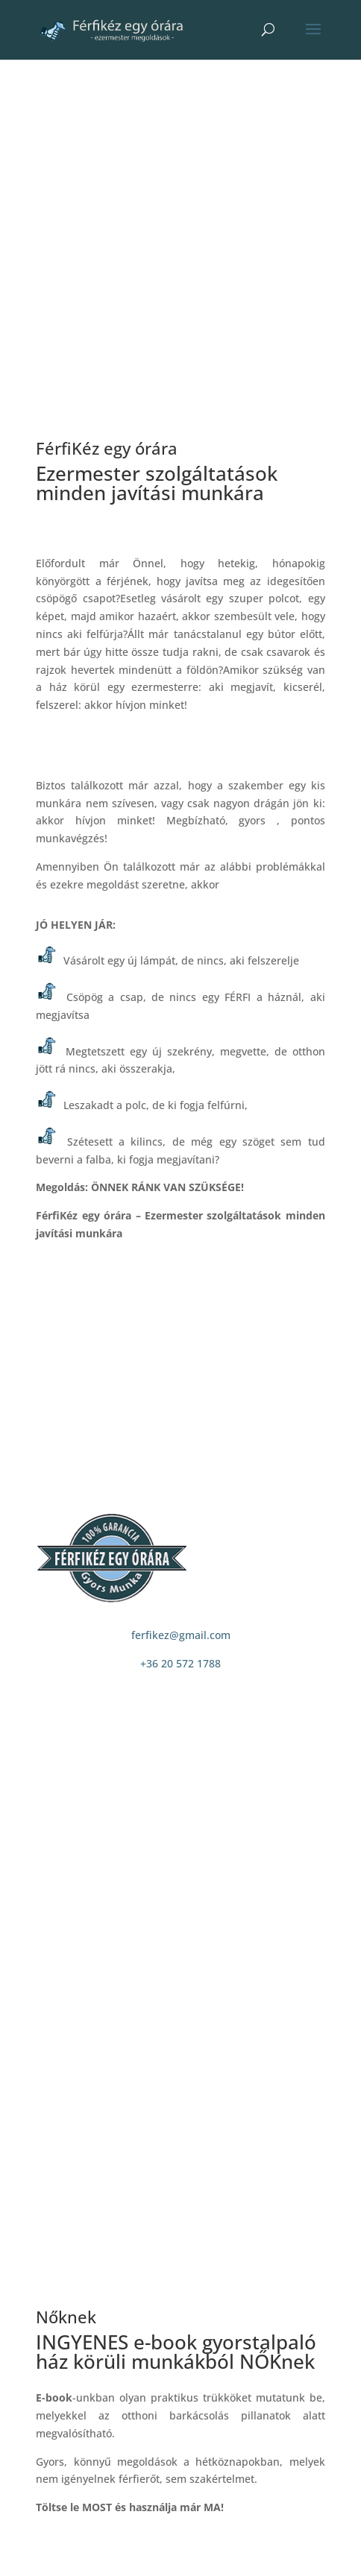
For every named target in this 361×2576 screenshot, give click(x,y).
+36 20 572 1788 (180, 1663)
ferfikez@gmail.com (180, 1635)
